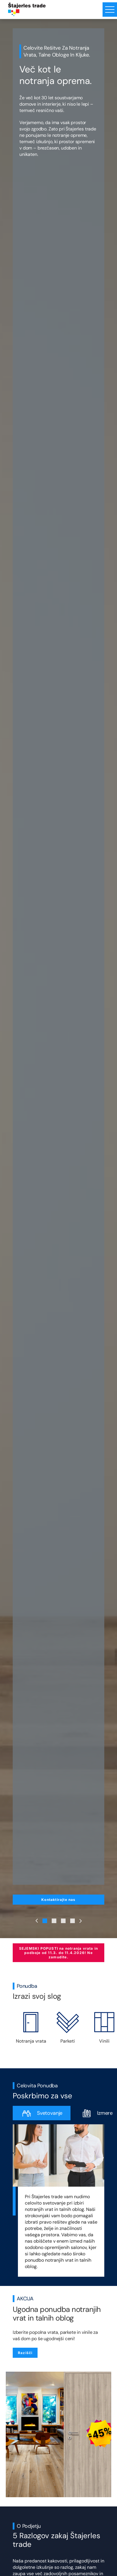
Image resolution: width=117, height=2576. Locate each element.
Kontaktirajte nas (58, 1899)
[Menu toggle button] (110, 9)
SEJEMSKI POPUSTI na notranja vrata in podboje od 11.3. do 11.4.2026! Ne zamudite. (58, 1952)
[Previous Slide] (36, 1920)
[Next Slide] (80, 1920)
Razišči (25, 2353)
